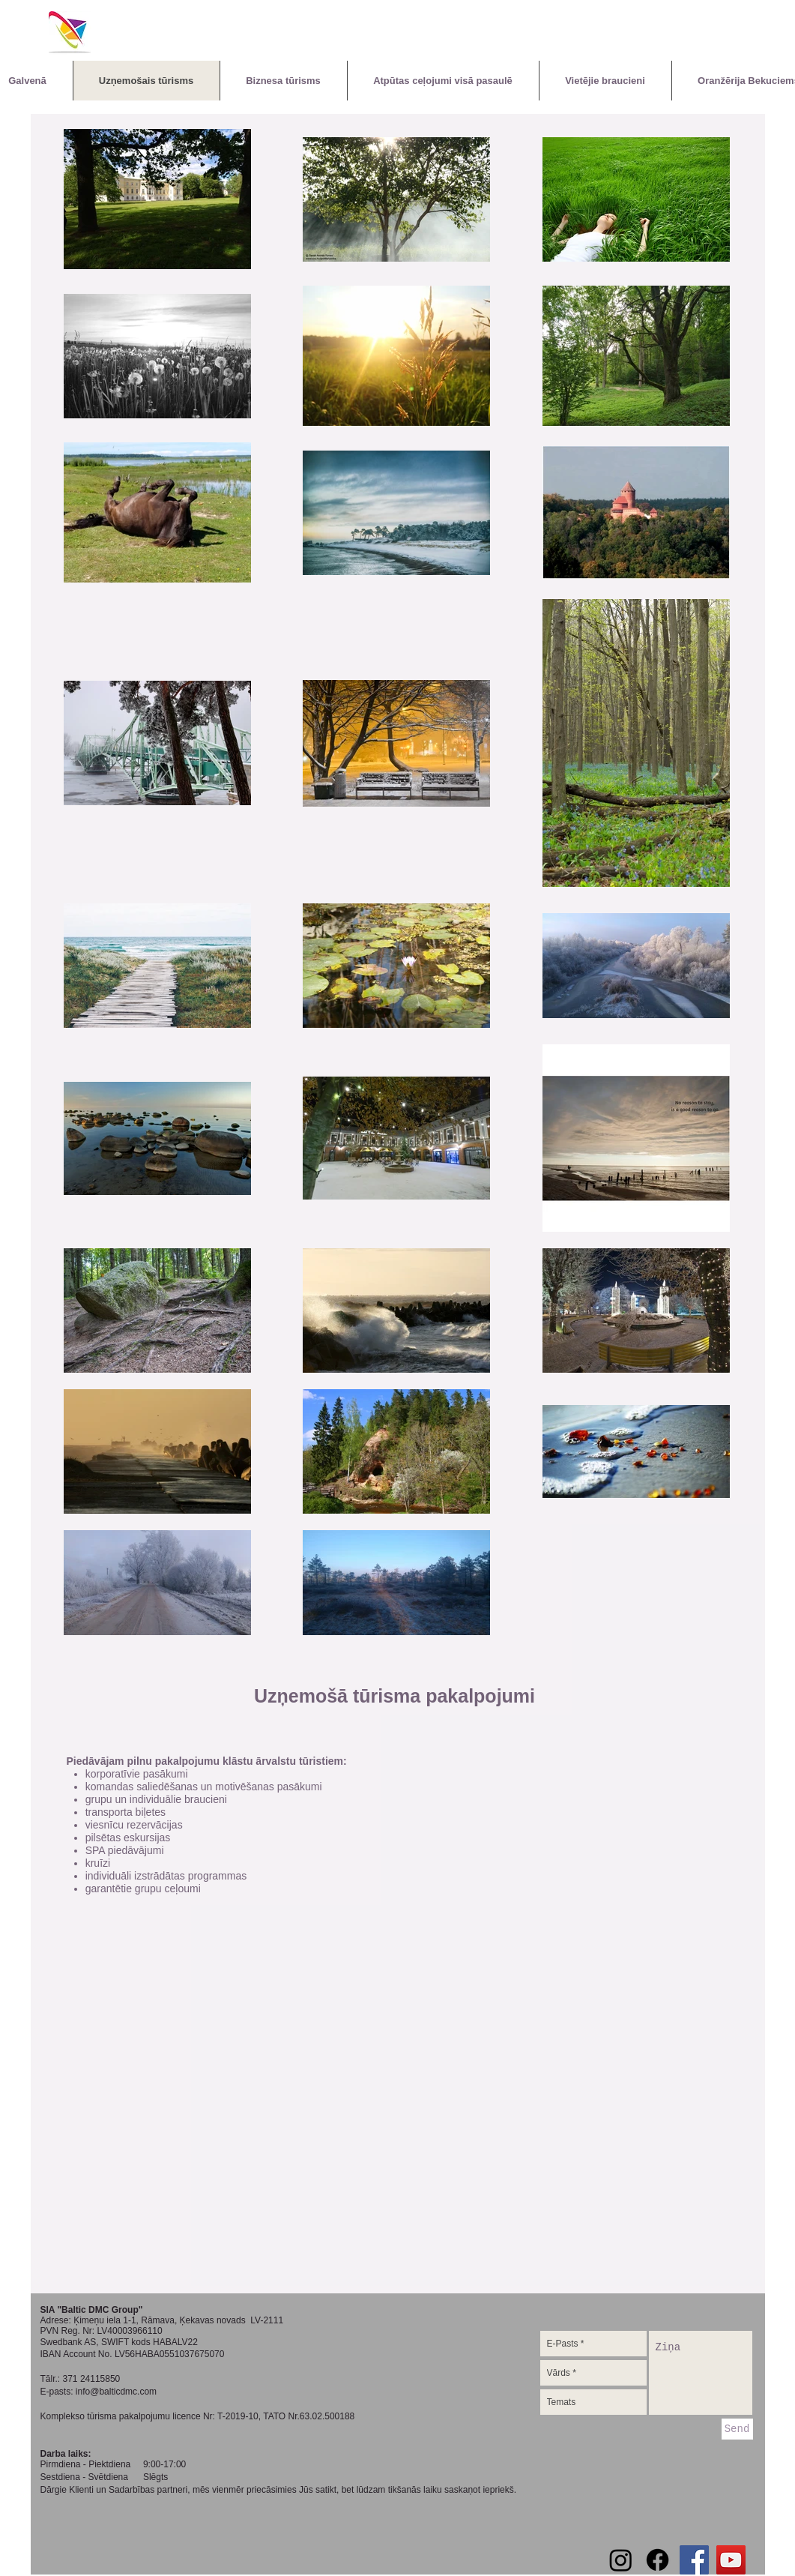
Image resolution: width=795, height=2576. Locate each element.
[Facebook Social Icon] (694, 2560)
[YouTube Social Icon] (731, 2560)
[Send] (737, 2429)
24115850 (100, 2379)
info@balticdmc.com (116, 2391)
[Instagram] (620, 2560)
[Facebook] (657, 2560)
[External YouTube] (395, 2149)
